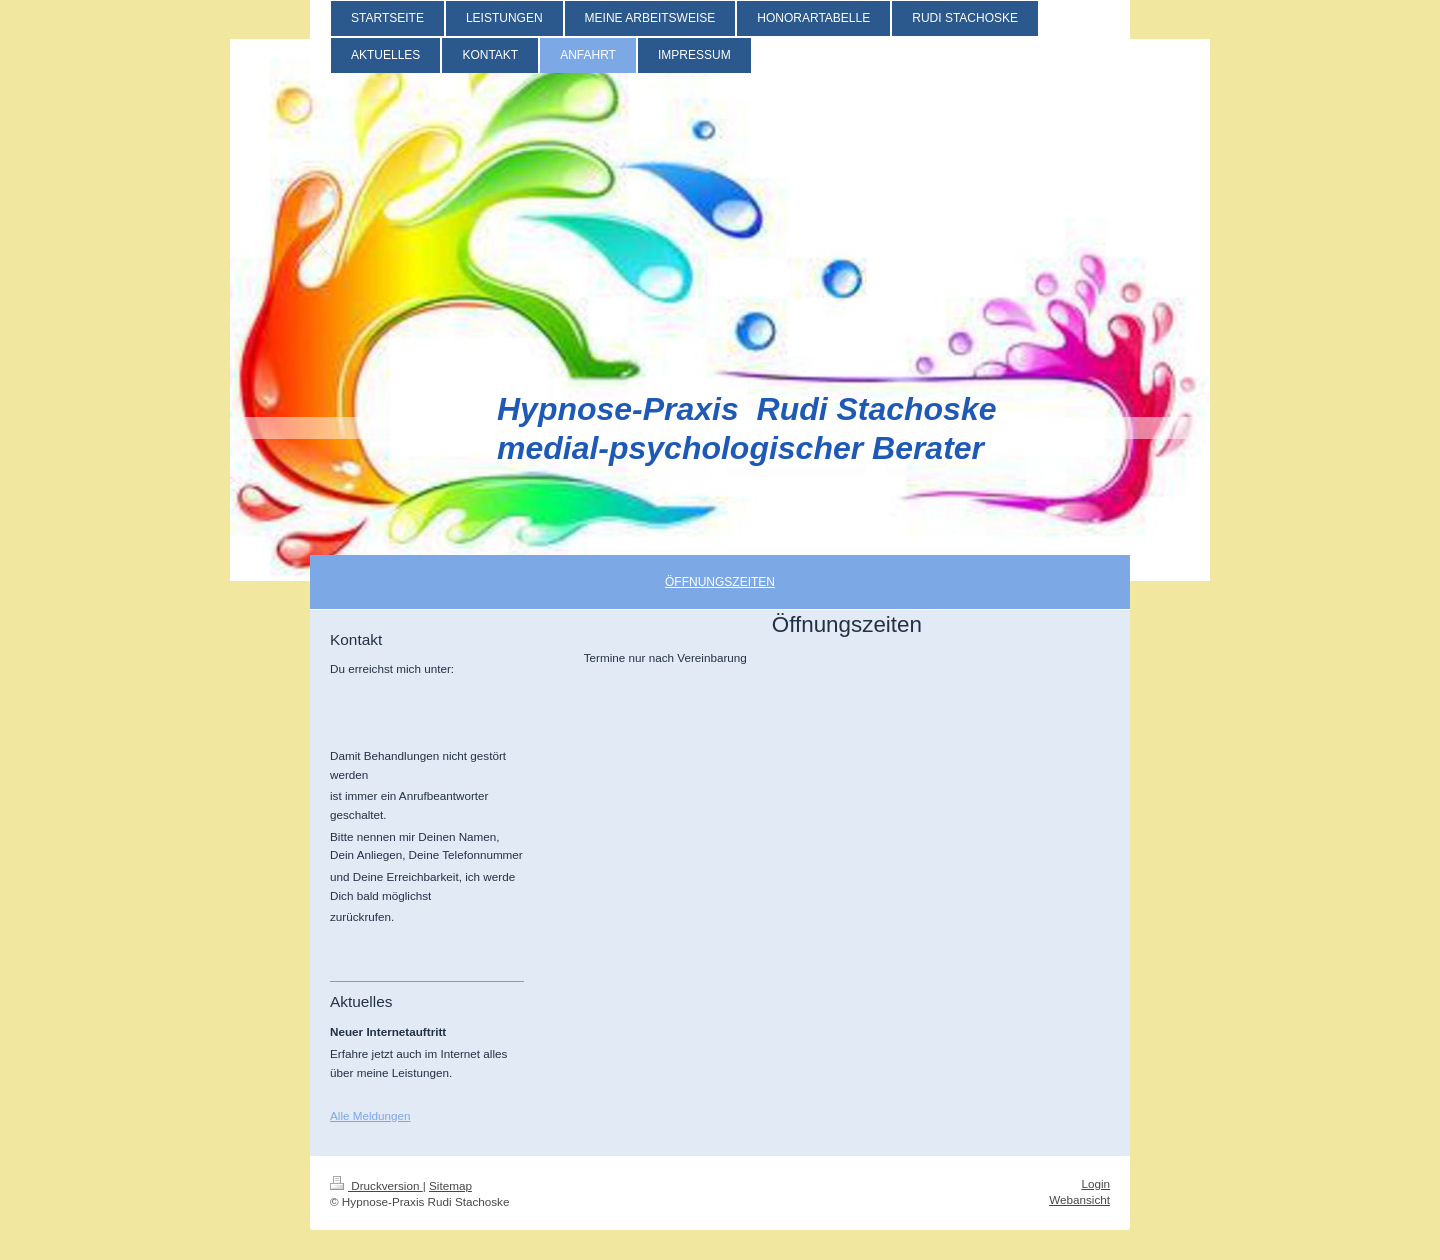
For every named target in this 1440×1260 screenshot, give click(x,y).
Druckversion (376, 1185)
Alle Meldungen (370, 1115)
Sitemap (450, 1185)
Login (1095, 1183)
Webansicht (1079, 1199)
